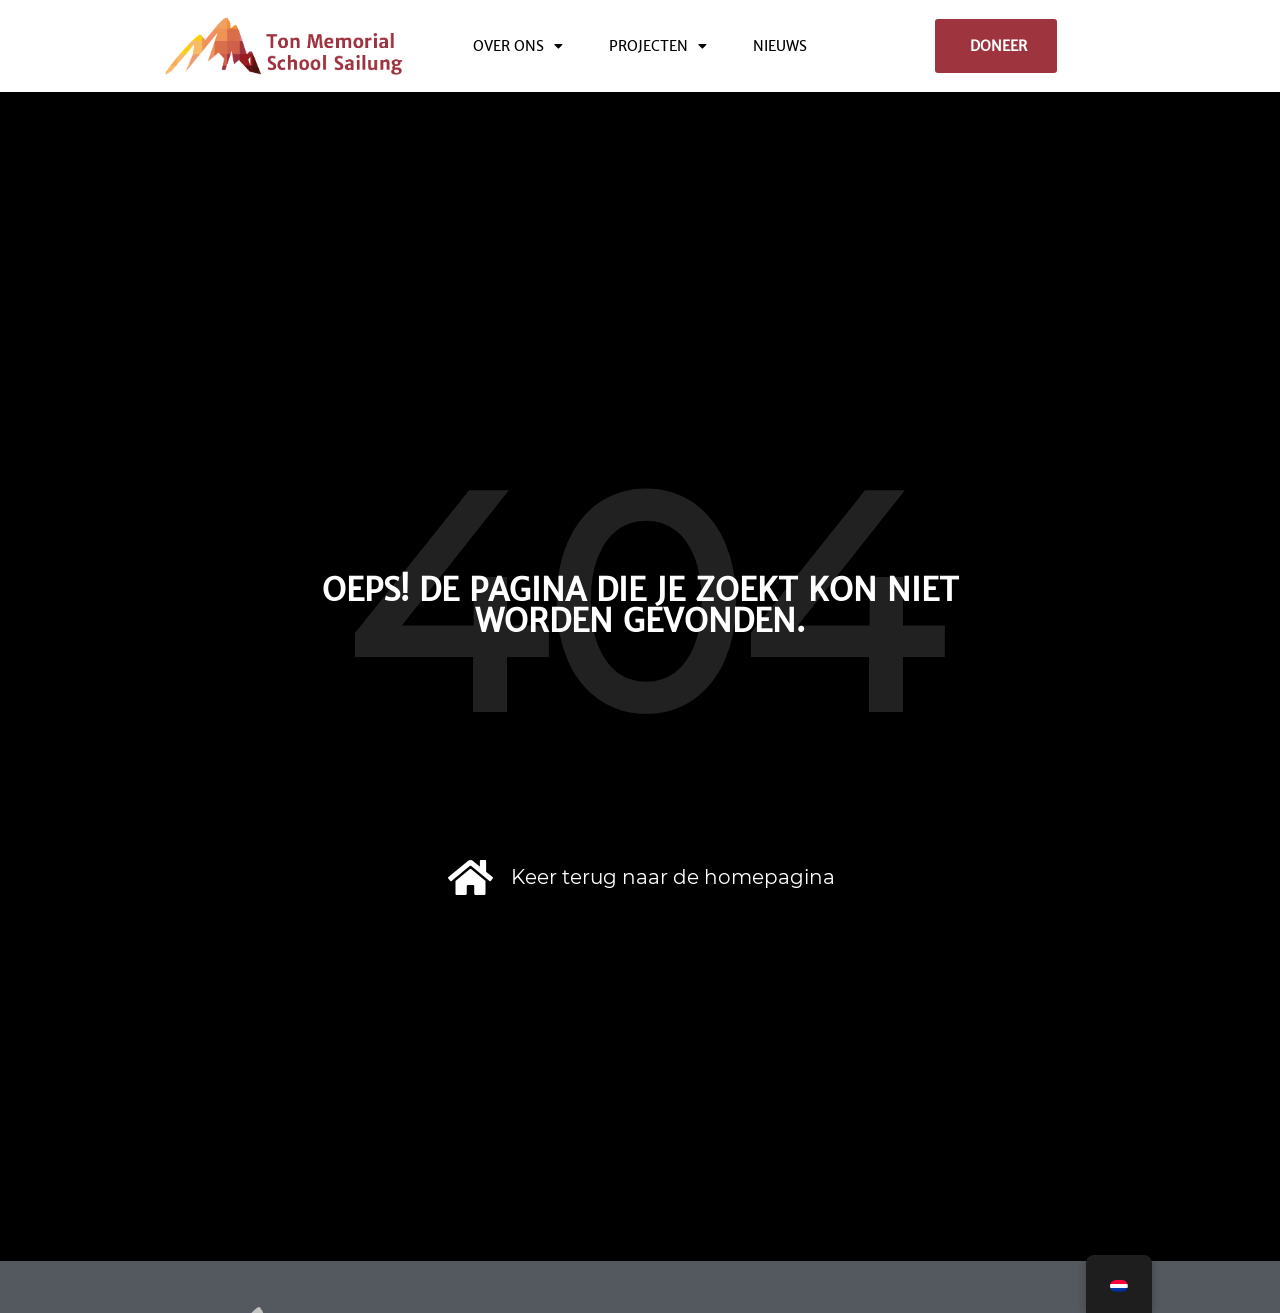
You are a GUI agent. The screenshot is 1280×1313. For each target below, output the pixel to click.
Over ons (518, 46)
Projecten (658, 46)
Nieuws (780, 46)
